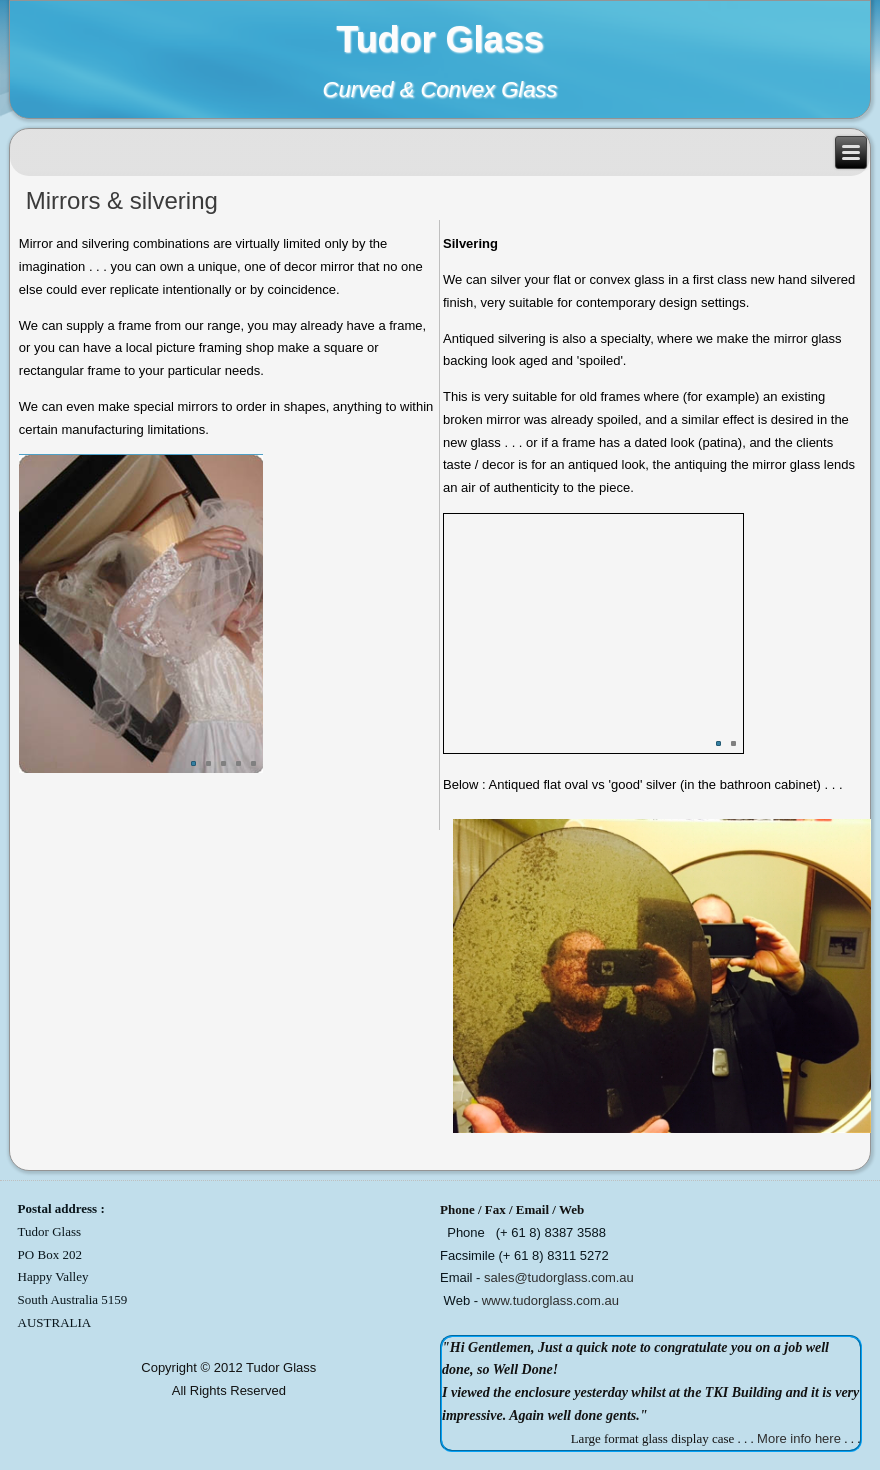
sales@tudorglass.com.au (559, 1277)
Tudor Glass (439, 39)
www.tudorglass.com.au (550, 1300)
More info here (799, 1438)
